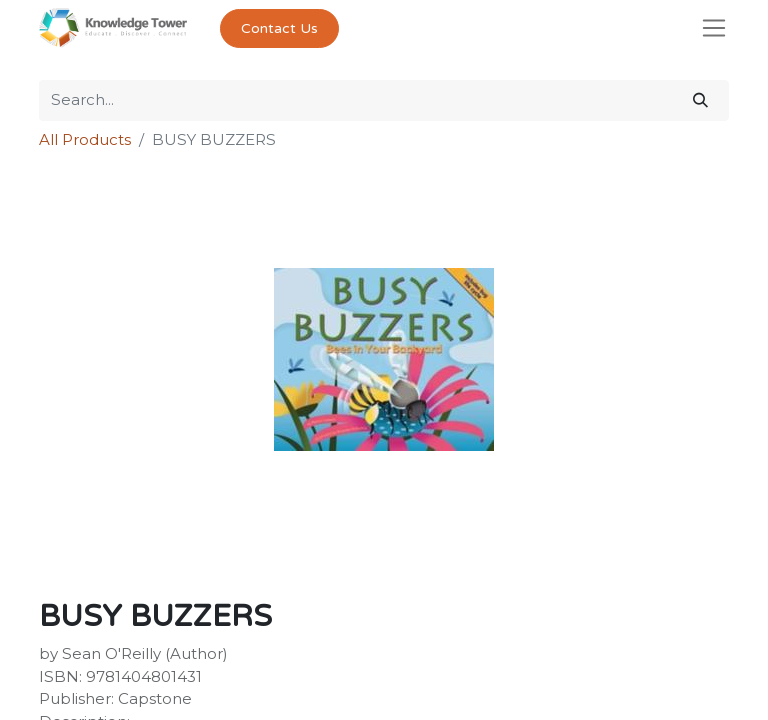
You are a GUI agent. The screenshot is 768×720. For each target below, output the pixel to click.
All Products (85, 139)
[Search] (700, 100)
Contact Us (279, 28)
